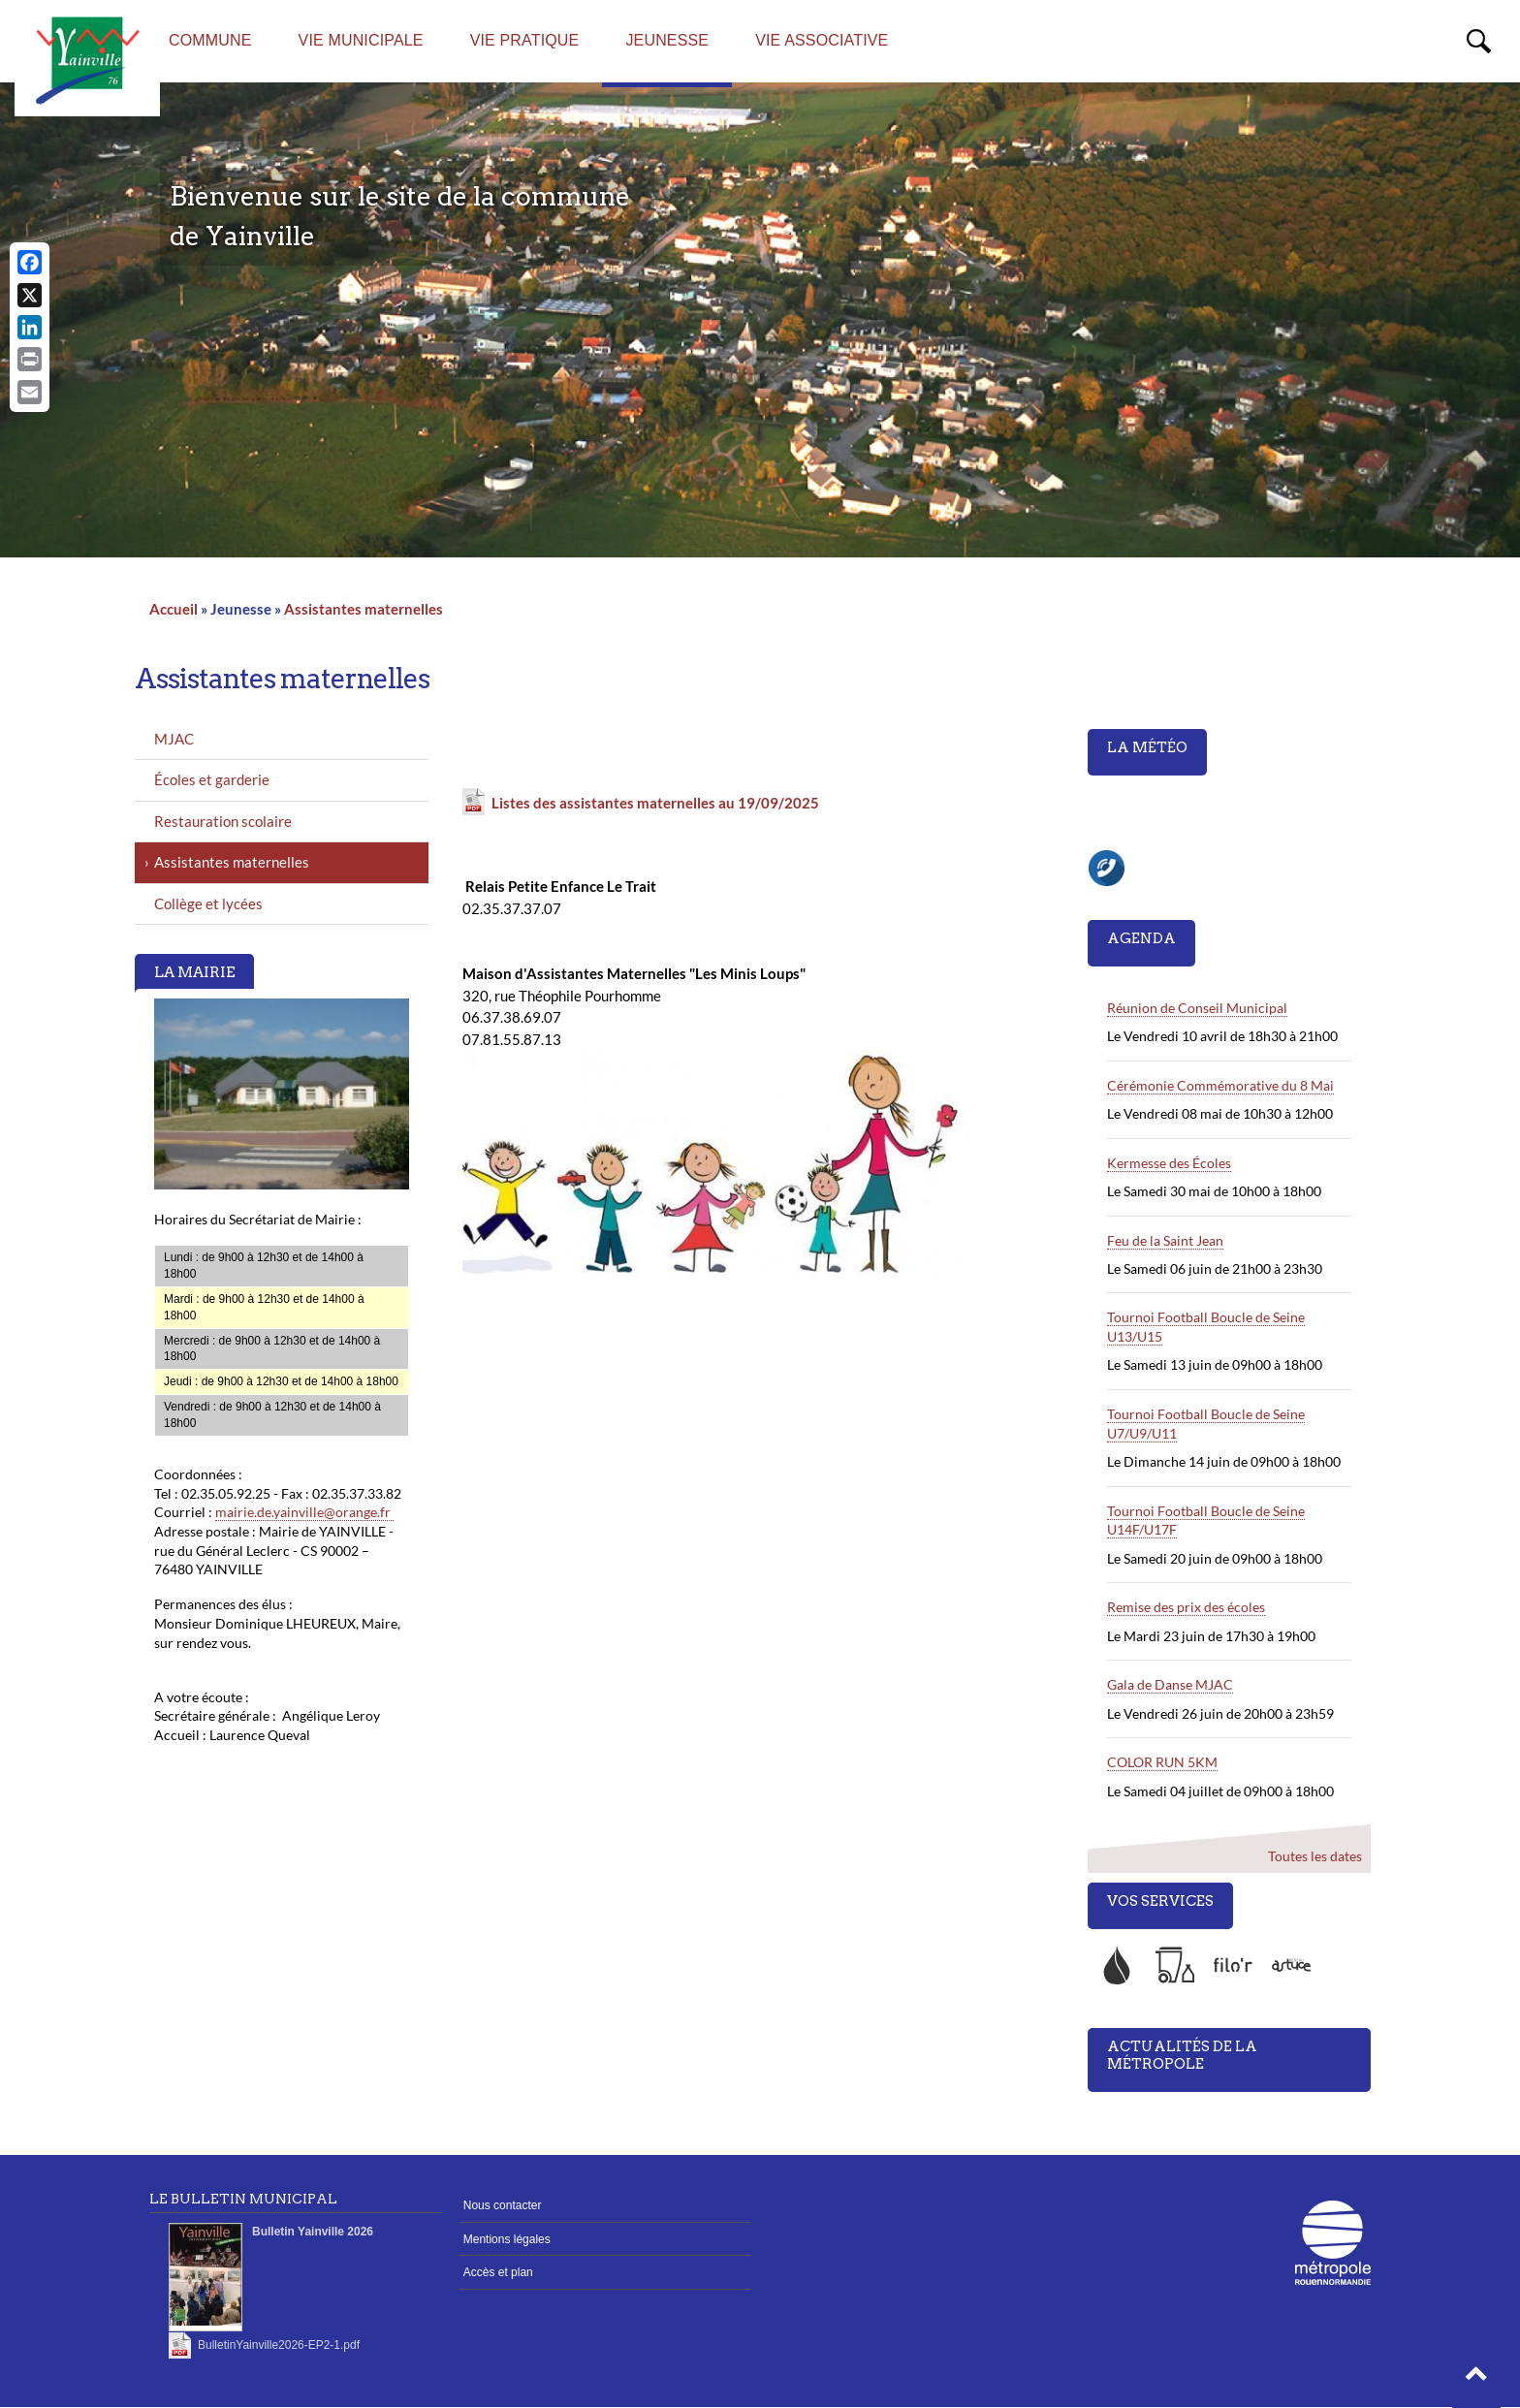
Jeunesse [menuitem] (667, 40)
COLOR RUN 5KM (1162, 1762)
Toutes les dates (1314, 1856)
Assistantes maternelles (363, 609)
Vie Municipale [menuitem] (361, 40)
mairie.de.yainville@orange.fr (304, 1512)
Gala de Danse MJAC (1170, 1684)
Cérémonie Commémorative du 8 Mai (1220, 1085)
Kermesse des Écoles (1169, 1163)
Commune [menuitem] (210, 40)
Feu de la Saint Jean (1165, 1240)
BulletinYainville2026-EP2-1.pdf (279, 2345)
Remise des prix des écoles (1186, 1607)
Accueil (173, 609)
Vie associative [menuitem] (821, 40)
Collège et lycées (208, 903)
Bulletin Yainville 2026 (312, 2231)
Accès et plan (498, 2272)
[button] (1476, 2379)
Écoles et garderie (211, 779)
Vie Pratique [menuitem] (525, 40)
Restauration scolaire (223, 821)
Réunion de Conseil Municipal (1197, 1007)
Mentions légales (507, 2239)
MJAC (174, 738)
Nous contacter (502, 2205)
